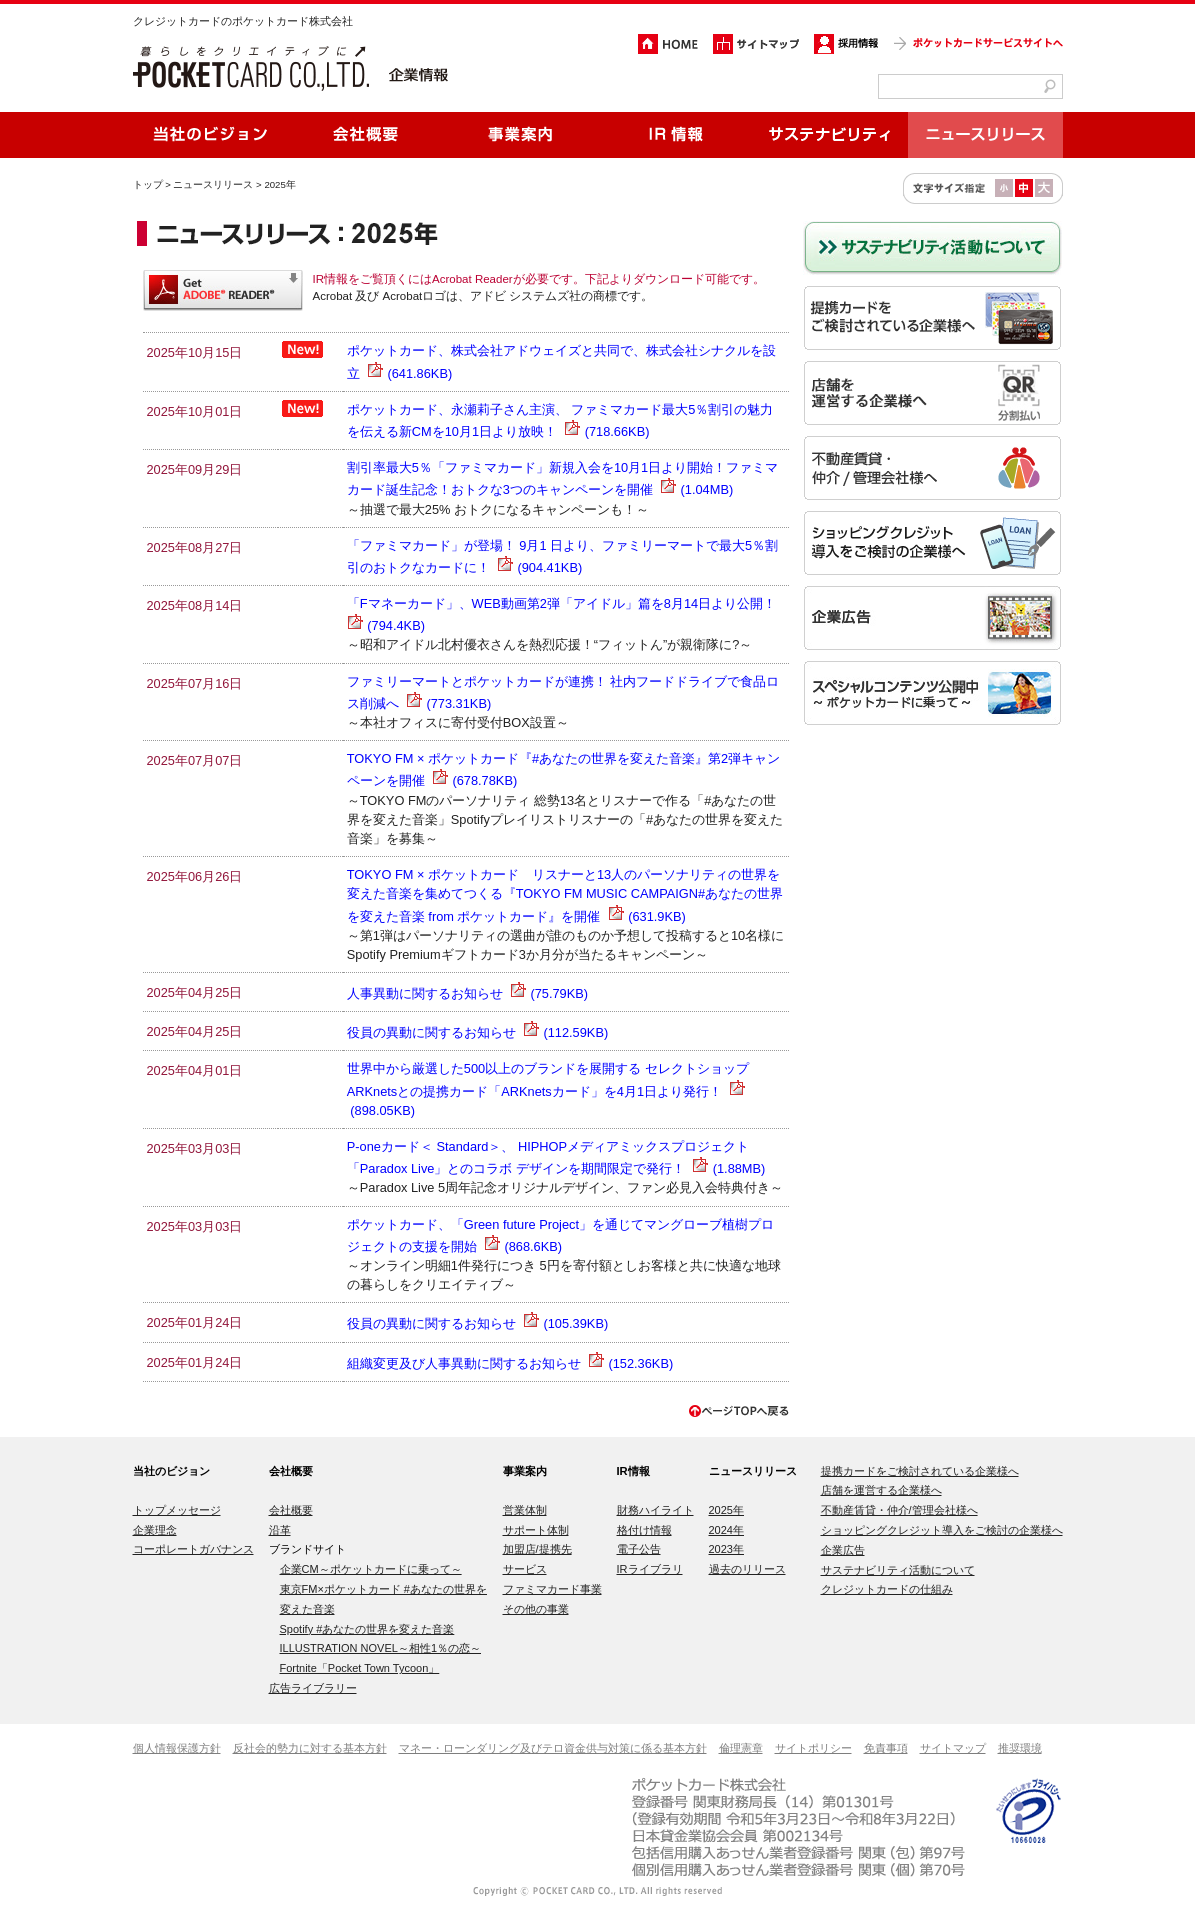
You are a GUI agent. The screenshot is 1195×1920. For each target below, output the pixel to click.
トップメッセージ (177, 1510)
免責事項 (886, 1748)
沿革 (280, 1530)
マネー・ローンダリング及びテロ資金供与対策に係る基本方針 (553, 1748)
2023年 (726, 1549)
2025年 (726, 1510)
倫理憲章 (741, 1748)
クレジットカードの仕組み (887, 1589)
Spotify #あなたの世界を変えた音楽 (367, 1629)
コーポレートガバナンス (193, 1549)
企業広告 (843, 1550)
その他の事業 (536, 1609)
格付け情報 (644, 1530)
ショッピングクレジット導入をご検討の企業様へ (942, 1530)
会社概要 (291, 1510)
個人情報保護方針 (177, 1748)
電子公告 (639, 1549)
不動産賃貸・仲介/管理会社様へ (899, 1510)
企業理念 (155, 1530)
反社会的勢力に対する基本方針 (310, 1748)
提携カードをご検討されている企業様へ (920, 1471)
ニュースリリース (213, 184)
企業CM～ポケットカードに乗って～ (371, 1569)
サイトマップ (953, 1748)
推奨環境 (1020, 1748)
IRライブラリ (650, 1569)
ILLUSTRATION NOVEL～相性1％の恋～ (381, 1648)
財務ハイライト (655, 1510)
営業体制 (525, 1510)
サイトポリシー (813, 1748)
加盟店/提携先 (537, 1549)
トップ (148, 184)
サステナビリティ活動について (898, 1570)
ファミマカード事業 (552, 1589)
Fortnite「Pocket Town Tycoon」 (360, 1668)
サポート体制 (536, 1530)
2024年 (726, 1530)
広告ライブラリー (313, 1688)
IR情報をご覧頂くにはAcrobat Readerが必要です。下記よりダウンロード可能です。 (539, 279)
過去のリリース (747, 1569)
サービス (525, 1569)
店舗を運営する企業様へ (881, 1490)
